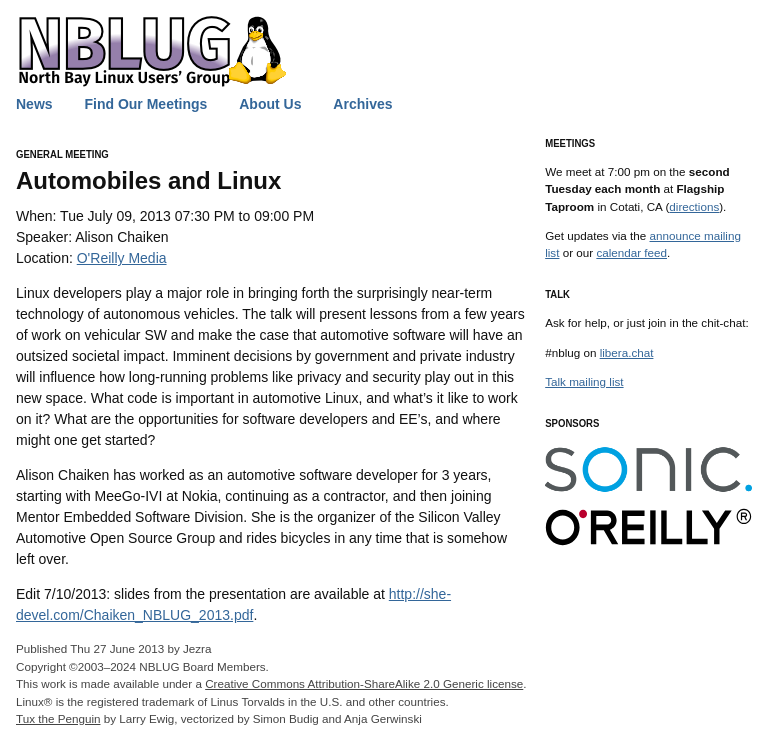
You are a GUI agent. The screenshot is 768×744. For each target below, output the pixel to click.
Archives (362, 104)
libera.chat (627, 352)
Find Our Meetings (145, 104)
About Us (270, 104)
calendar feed (631, 252)
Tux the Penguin (58, 718)
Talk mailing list (584, 381)
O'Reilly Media (122, 258)
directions (694, 206)
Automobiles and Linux (148, 180)
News (34, 104)
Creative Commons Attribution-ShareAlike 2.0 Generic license (364, 683)
